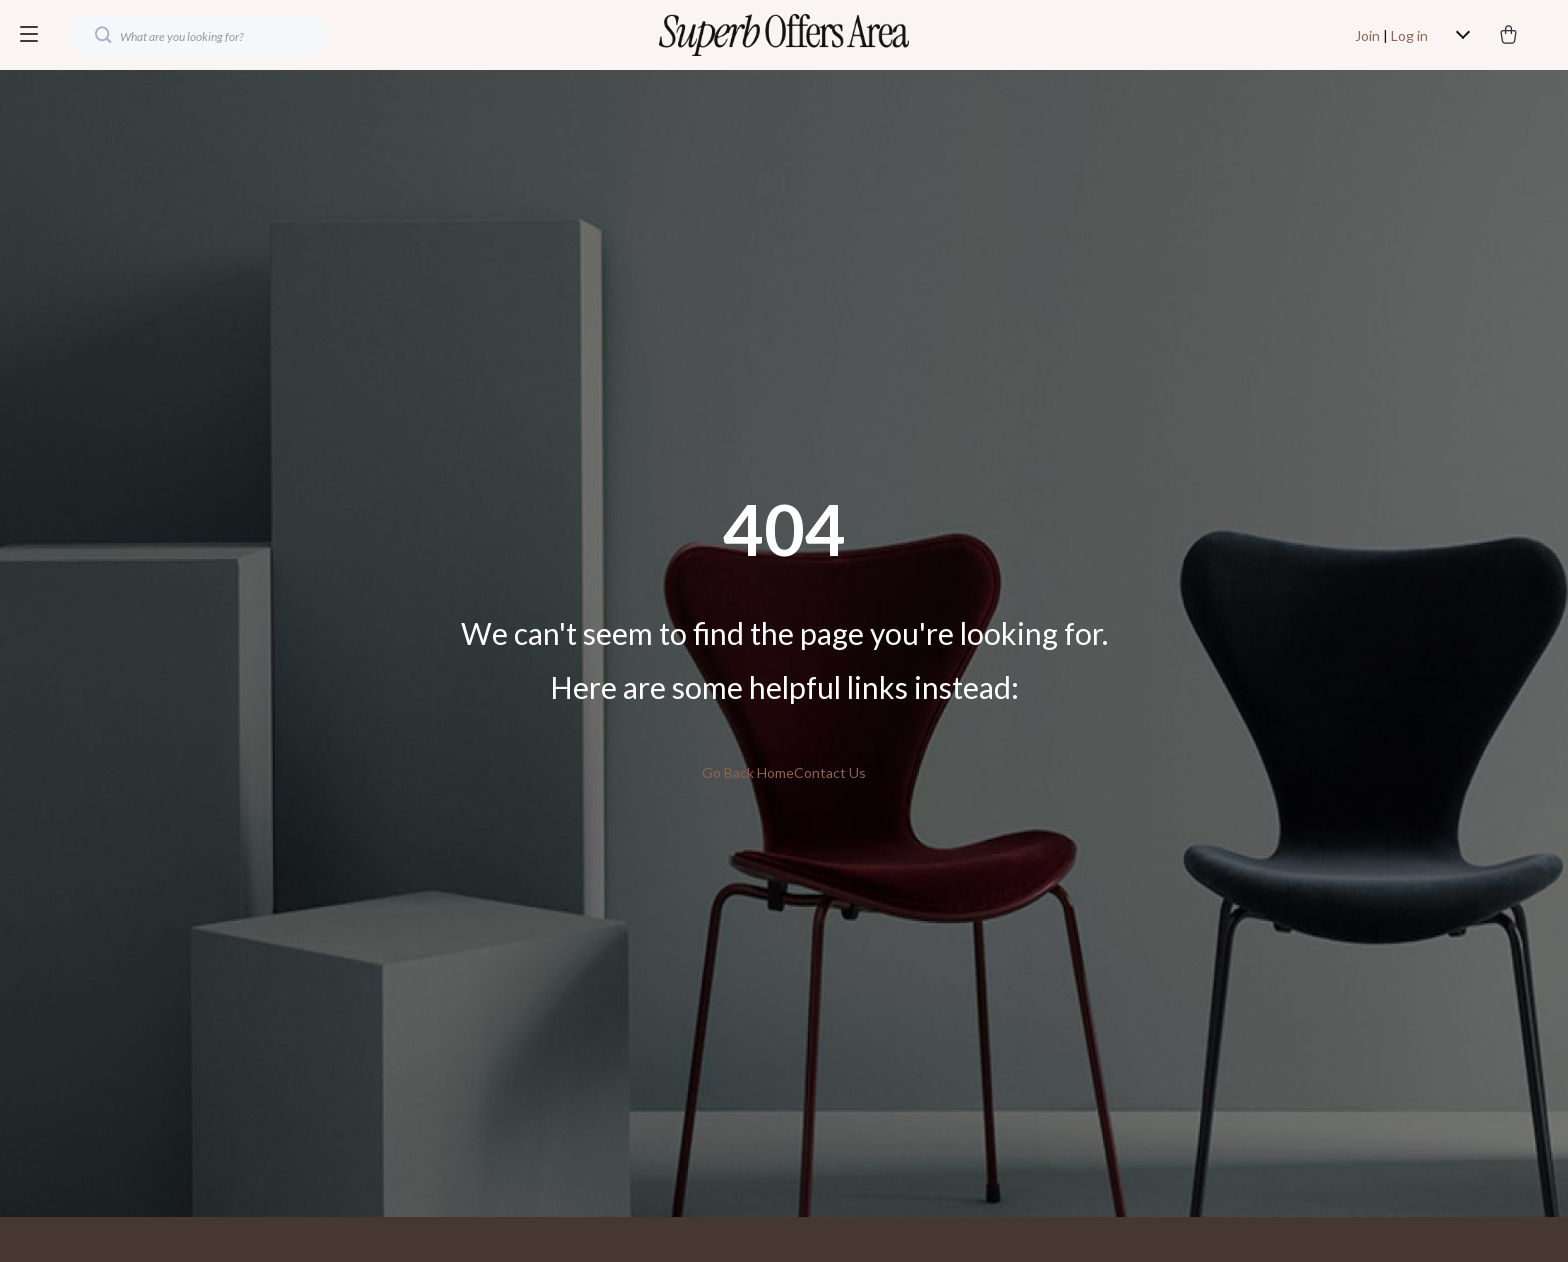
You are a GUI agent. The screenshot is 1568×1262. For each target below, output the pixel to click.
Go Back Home (748, 772)
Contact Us (830, 772)
